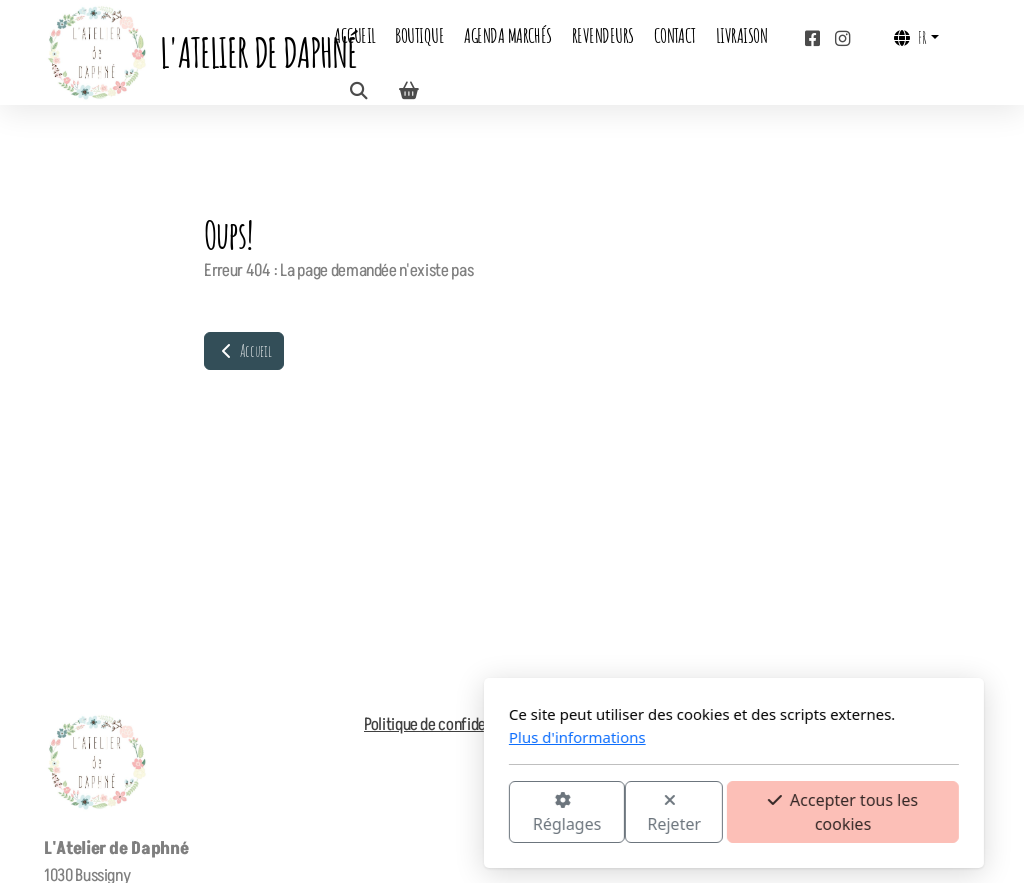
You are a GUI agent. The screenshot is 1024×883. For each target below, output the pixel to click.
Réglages (345, 813)
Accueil (244, 351)
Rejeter (453, 813)
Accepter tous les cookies (621, 812)
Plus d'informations (355, 737)
